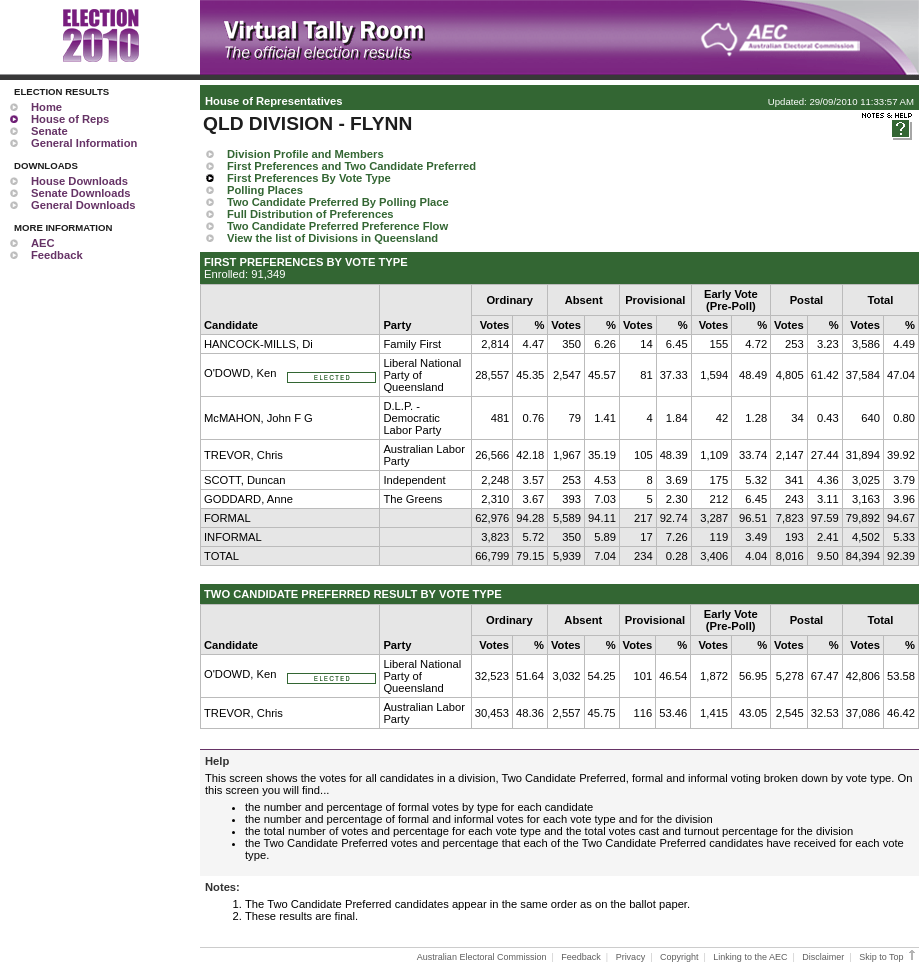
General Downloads (83, 205)
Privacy (631, 957)
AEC (43, 243)
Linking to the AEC (750, 957)
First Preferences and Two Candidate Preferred (351, 166)
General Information (84, 143)
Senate (49, 131)
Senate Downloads (80, 193)
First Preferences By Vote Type (309, 178)
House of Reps (70, 119)
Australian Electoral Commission (482, 957)
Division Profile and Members (305, 154)
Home (46, 107)
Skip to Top (888, 957)
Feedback (57, 255)
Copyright (679, 957)
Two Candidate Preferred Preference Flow (337, 226)
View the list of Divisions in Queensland (332, 238)
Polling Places (265, 190)
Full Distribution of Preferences (310, 214)
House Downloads (79, 181)
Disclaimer (823, 957)
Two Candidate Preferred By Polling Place (338, 202)
